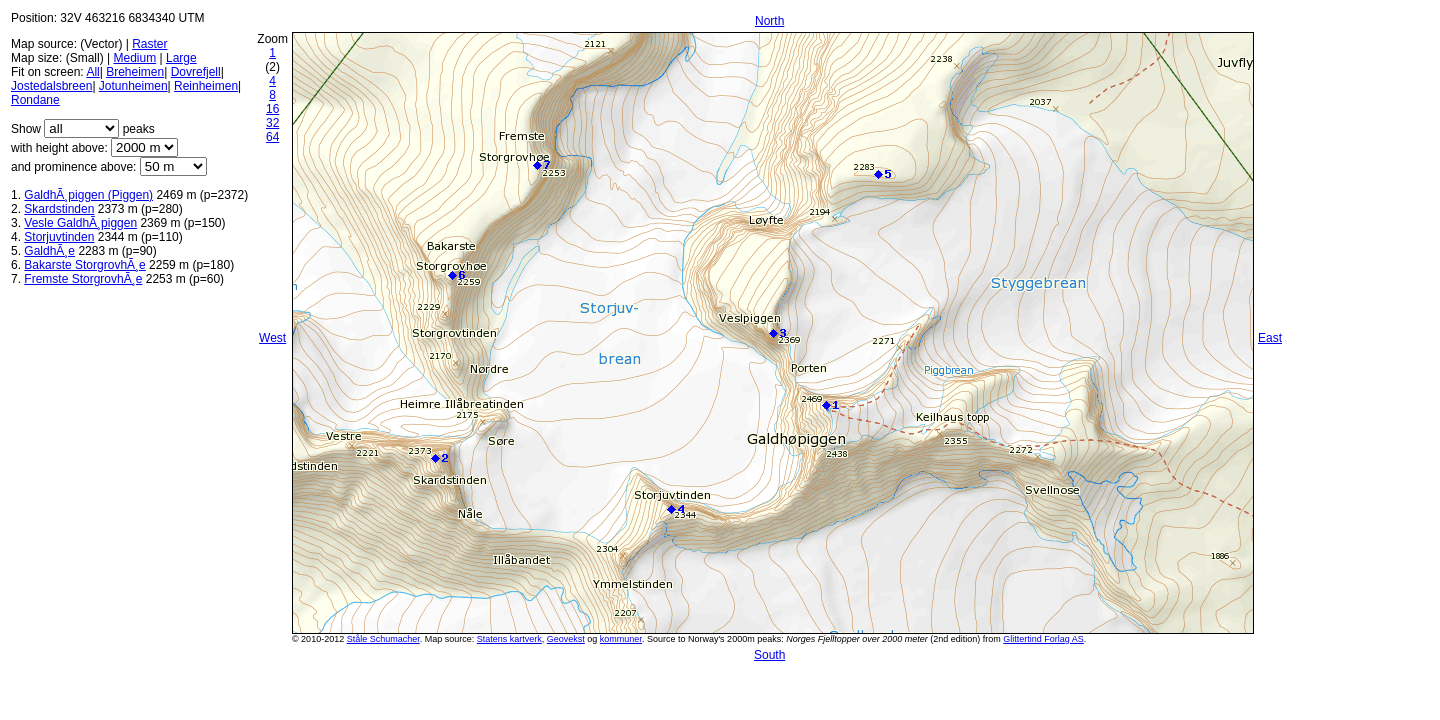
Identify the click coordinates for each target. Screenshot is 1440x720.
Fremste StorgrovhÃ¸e (83, 279)
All (92, 72)
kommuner (621, 639)
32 (272, 123)
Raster (149, 44)
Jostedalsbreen (51, 86)
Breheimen (135, 72)
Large (181, 58)
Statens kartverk (509, 639)
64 (272, 137)
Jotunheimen (133, 86)
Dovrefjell (196, 72)
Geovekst (566, 639)
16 (272, 109)
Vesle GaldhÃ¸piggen (80, 223)
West (272, 338)
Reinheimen (206, 86)
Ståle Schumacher (383, 639)
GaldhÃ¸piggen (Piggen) (88, 195)
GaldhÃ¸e (49, 251)
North (769, 21)
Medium (134, 58)
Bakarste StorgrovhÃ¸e (84, 265)
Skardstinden (59, 209)
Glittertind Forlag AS (1043, 639)
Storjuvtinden (59, 237)
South (769, 655)
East (1270, 338)
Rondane (35, 100)
